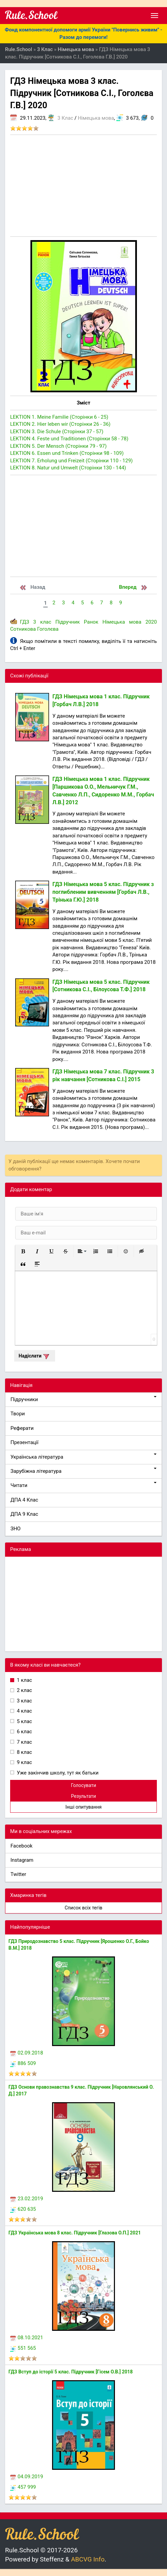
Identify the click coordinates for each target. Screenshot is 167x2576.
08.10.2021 (26, 2338)
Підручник (67, 622)
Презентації (24, 1442)
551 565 (23, 2348)
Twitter (18, 1874)
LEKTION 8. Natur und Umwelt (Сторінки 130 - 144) (68, 468)
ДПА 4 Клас (24, 1500)
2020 (151, 622)
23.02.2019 (26, 2199)
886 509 (23, 2063)
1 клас (24, 1680)
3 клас (42, 622)
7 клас (24, 1742)
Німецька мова (96, 118)
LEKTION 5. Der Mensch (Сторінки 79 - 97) (58, 446)
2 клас (24, 1690)
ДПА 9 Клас (24, 1514)
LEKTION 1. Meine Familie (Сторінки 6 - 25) (59, 417)
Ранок (91, 622)
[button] (23, 1251)
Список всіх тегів (83, 1907)
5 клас (24, 1721)
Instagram (21, 1860)
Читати (83, 1485)
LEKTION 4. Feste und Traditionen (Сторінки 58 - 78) (69, 439)
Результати (83, 1796)
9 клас (24, 1762)
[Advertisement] (83, 185)
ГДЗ (24, 622)
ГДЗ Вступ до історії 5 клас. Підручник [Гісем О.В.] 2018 (70, 2371)
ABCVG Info (87, 2559)
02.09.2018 (26, 2053)
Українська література (83, 1457)
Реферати (22, 1428)
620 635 (23, 2209)
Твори (17, 1414)
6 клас (24, 1731)
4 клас (24, 1711)
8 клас (24, 1752)
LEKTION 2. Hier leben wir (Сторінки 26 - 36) (60, 424)
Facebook (21, 1846)
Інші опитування (83, 1807)
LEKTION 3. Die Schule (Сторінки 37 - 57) (56, 431)
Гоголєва (48, 629)
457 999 (23, 2487)
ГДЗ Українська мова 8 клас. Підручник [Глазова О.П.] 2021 (74, 2232)
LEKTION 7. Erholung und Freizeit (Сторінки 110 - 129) (71, 461)
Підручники (83, 1399)
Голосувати (83, 1785)
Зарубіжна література (83, 1471)
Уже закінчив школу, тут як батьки (57, 1773)
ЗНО (15, 1529)
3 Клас (65, 118)
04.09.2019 (26, 2477)
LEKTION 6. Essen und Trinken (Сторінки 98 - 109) (67, 453)
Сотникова (23, 629)
